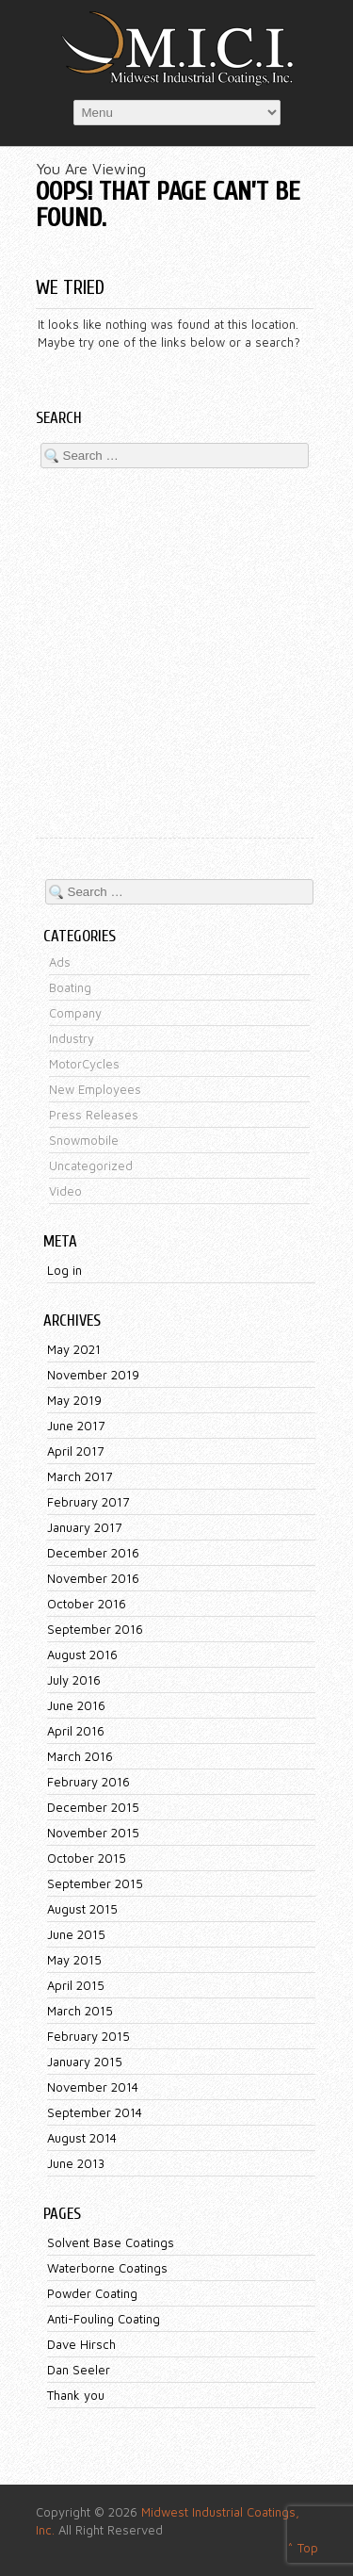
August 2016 (82, 1654)
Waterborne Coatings (107, 2267)
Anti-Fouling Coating (103, 2318)
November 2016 (93, 1578)
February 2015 (88, 2036)
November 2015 (93, 1832)
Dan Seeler (78, 2369)
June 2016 (76, 1705)
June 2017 (75, 1425)
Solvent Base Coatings (110, 2242)
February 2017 (88, 1501)
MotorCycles (84, 1063)
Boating (70, 987)
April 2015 (75, 1985)
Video (65, 1190)
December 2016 (93, 1552)
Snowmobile (84, 1140)
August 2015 (82, 1908)
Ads (60, 962)
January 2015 (84, 2061)
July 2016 (74, 1679)
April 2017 (75, 1451)
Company (75, 1012)
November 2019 (93, 1374)
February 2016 (88, 1781)
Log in (64, 1270)
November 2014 (92, 2087)
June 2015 (76, 1934)
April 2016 (75, 1730)
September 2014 (94, 2112)
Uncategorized (91, 1165)
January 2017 (84, 1527)
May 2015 (74, 1959)
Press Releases (93, 1114)
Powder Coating (92, 2293)
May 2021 (74, 1349)
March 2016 (80, 1756)
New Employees (95, 1089)
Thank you (75, 2395)
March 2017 (79, 1476)
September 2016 (95, 1629)
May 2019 (74, 1400)
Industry (71, 1038)
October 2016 (86, 1603)
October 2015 (86, 1858)
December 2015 (93, 1807)
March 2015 (80, 2010)
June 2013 (75, 2163)
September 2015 (95, 1883)
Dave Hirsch (81, 2344)
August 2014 (82, 2137)
